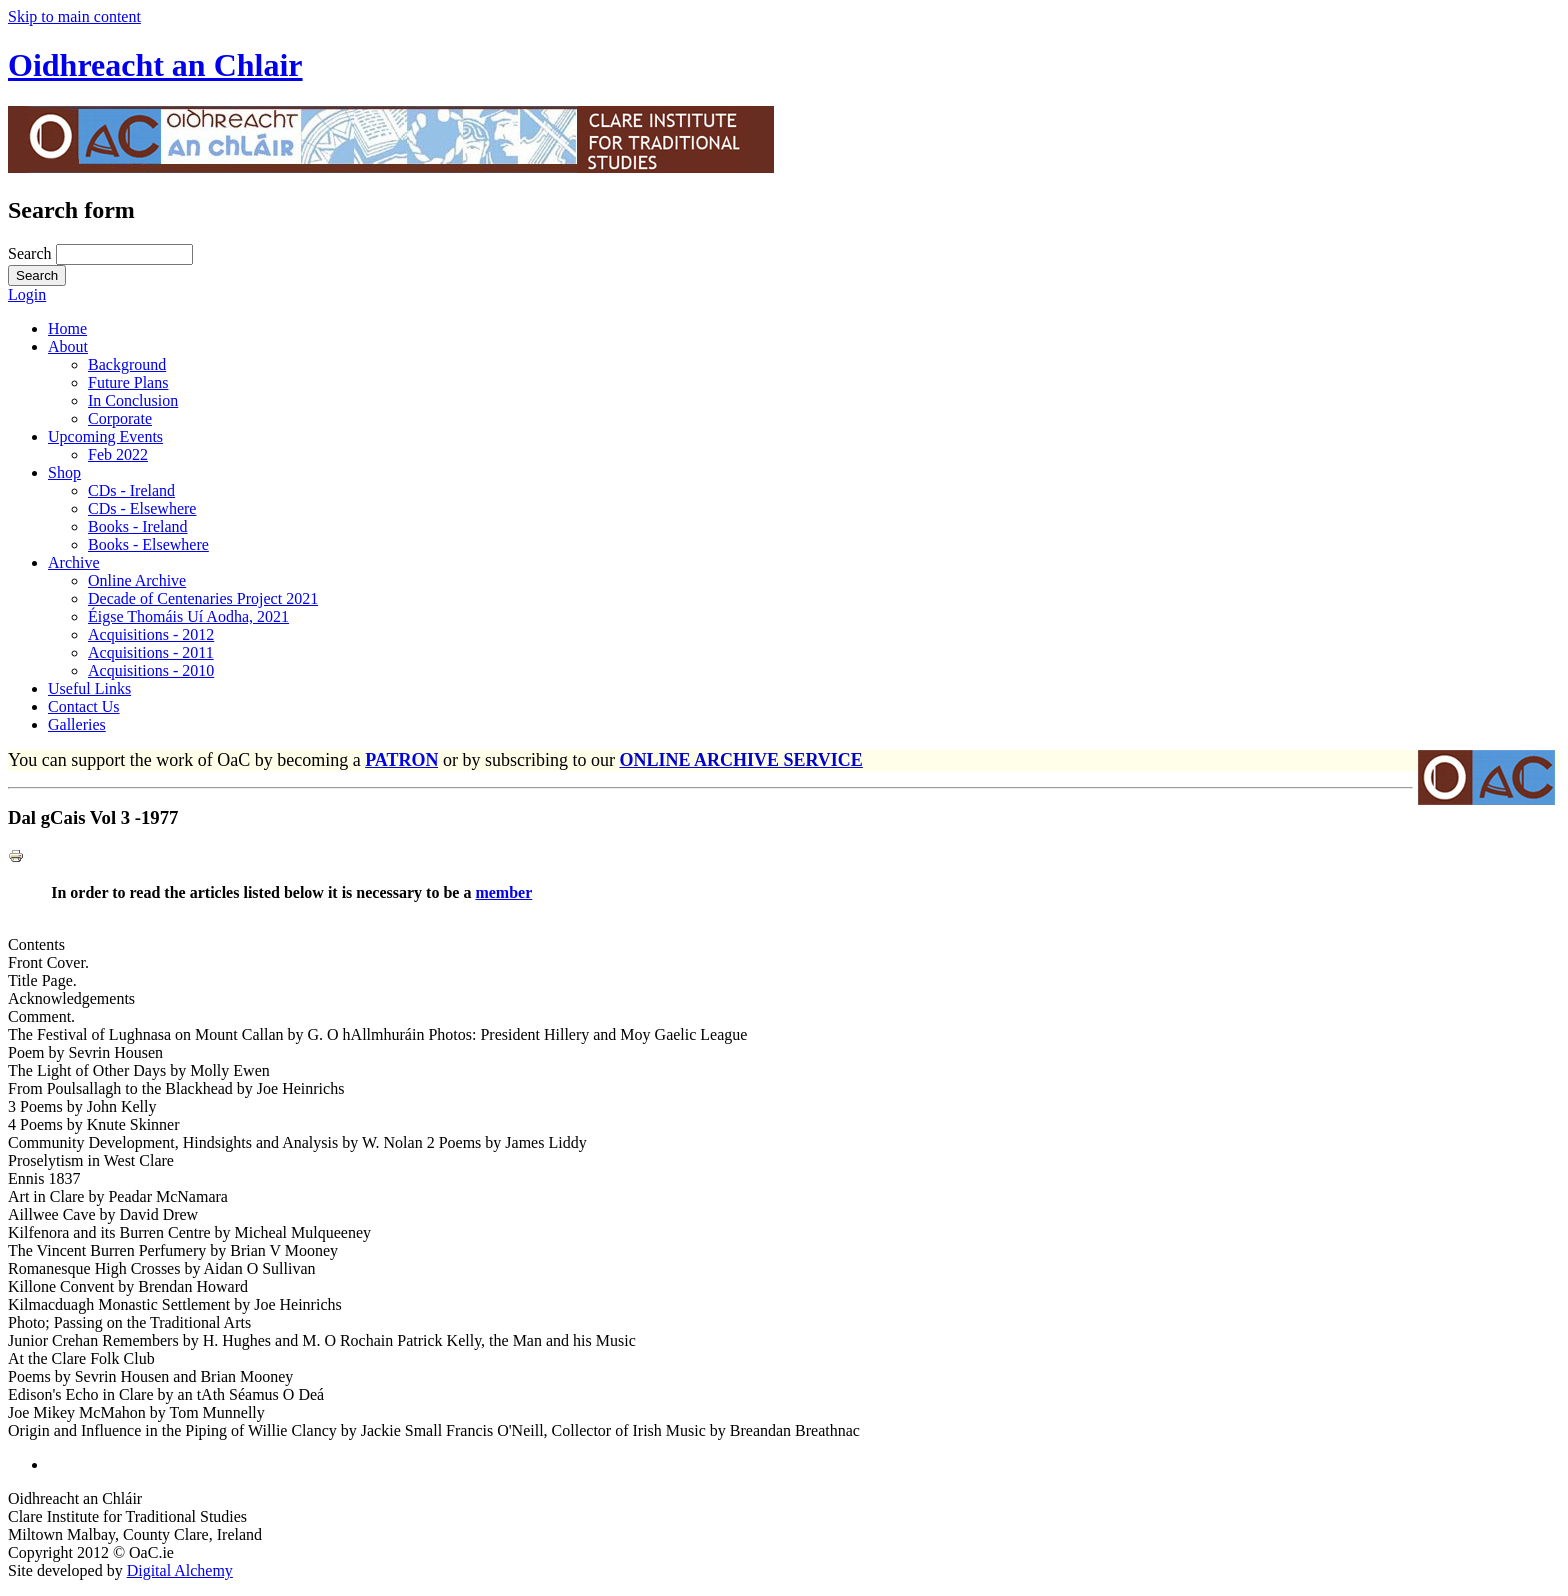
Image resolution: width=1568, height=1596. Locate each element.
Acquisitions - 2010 (151, 670)
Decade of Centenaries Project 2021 (203, 598)
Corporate (120, 418)
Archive (74, 562)
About (68, 346)
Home (67, 328)
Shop (64, 472)
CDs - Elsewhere (142, 508)
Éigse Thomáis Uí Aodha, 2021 (188, 616)
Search (32, 253)
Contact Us (84, 706)
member (503, 892)
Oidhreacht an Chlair (155, 65)
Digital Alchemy (180, 1570)
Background (127, 364)
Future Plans (128, 382)
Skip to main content (74, 16)
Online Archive (137, 580)
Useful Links (89, 688)
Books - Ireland (138, 526)
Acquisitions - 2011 (151, 652)
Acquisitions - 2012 (151, 634)
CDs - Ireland (131, 490)
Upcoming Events (105, 436)
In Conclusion (133, 400)
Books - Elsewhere (148, 544)
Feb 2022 (118, 454)
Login (27, 294)
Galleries (77, 724)
